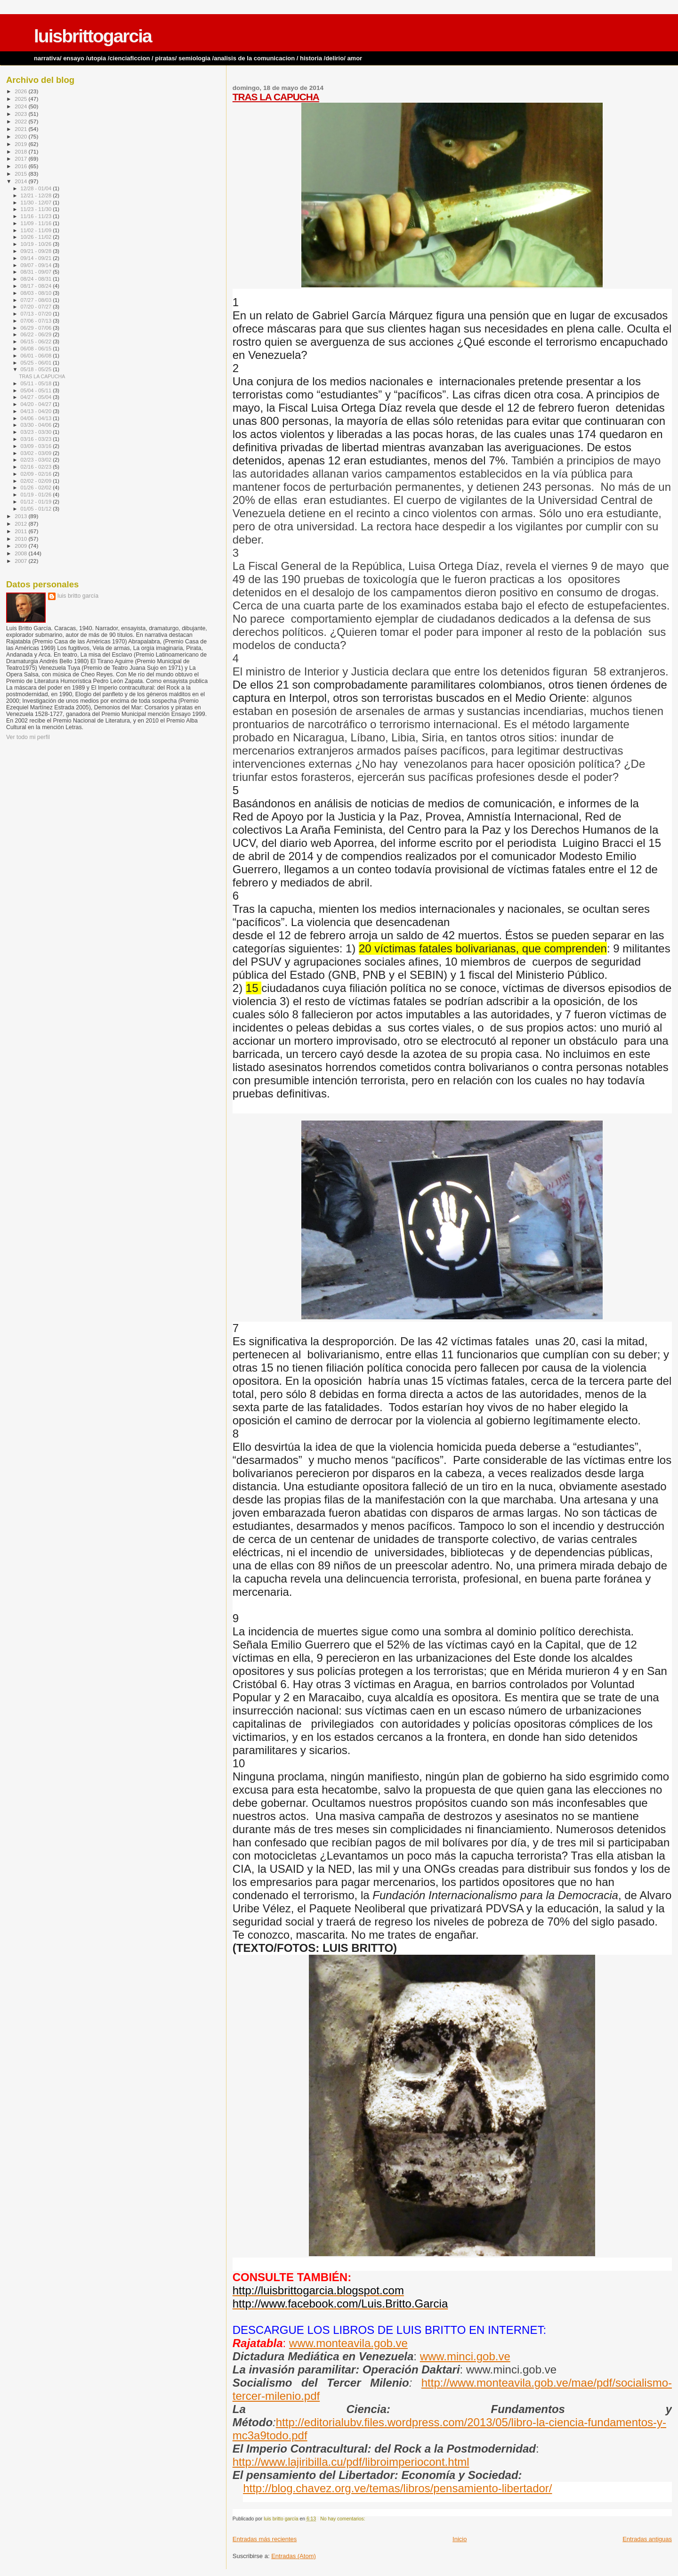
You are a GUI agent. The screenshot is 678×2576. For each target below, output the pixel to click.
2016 (21, 166)
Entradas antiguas (647, 2539)
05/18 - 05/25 (37, 369)
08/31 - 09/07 (37, 272)
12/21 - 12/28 (37, 195)
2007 (21, 561)
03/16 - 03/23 (37, 439)
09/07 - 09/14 (37, 265)
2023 (21, 114)
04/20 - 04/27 (37, 404)
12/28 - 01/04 (37, 188)
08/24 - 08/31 (37, 279)
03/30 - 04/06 (37, 425)
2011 (21, 531)
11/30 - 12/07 (37, 202)
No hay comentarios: (343, 2518)
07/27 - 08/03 (37, 300)
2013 (21, 516)
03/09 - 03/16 (37, 446)
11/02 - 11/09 (37, 230)
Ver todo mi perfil (28, 737)
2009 (21, 546)
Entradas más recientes (265, 2539)
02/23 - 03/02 (37, 460)
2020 (21, 136)
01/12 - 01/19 (37, 501)
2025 (21, 99)
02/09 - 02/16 (37, 474)
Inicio (459, 2539)
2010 (21, 539)
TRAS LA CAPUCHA (276, 96)
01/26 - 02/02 (37, 487)
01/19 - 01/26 (37, 494)
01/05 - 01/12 (37, 509)
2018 (21, 151)
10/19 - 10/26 (37, 244)
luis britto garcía (77, 596)
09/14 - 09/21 (37, 258)
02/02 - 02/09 (37, 481)
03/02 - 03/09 (37, 453)
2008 (21, 553)
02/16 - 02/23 (37, 467)
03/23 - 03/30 (37, 432)
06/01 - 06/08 (37, 355)
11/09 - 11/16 (37, 223)
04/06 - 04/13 (37, 418)
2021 (21, 129)
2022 (21, 121)
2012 (21, 523)
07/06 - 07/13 (37, 321)
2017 (21, 158)
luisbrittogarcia (93, 36)
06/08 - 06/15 (37, 348)
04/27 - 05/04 (37, 397)
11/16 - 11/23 (37, 216)
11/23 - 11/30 (37, 209)
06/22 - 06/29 (37, 334)
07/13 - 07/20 (37, 314)
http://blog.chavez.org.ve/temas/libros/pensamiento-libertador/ (397, 2488)
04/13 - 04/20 (37, 411)
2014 (21, 181)
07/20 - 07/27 (37, 306)
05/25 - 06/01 (37, 363)
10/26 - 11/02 (37, 237)
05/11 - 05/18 (37, 383)
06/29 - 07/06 (37, 328)
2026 (21, 91)
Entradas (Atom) (293, 2556)
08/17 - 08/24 (37, 286)
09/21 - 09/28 (37, 251)
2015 (21, 174)
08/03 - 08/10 (37, 293)
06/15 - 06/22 (37, 341)
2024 (21, 106)
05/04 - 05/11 (37, 390)
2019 (21, 144)
